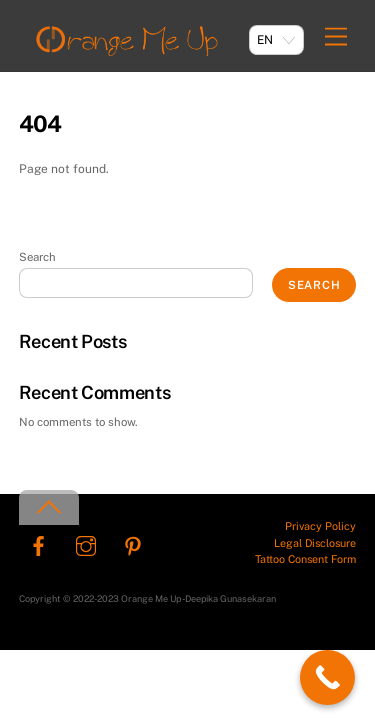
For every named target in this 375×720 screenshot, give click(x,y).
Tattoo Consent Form (305, 559)
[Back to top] (49, 507)
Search (37, 257)
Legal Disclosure (315, 543)
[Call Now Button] (327, 677)
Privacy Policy (320, 526)
